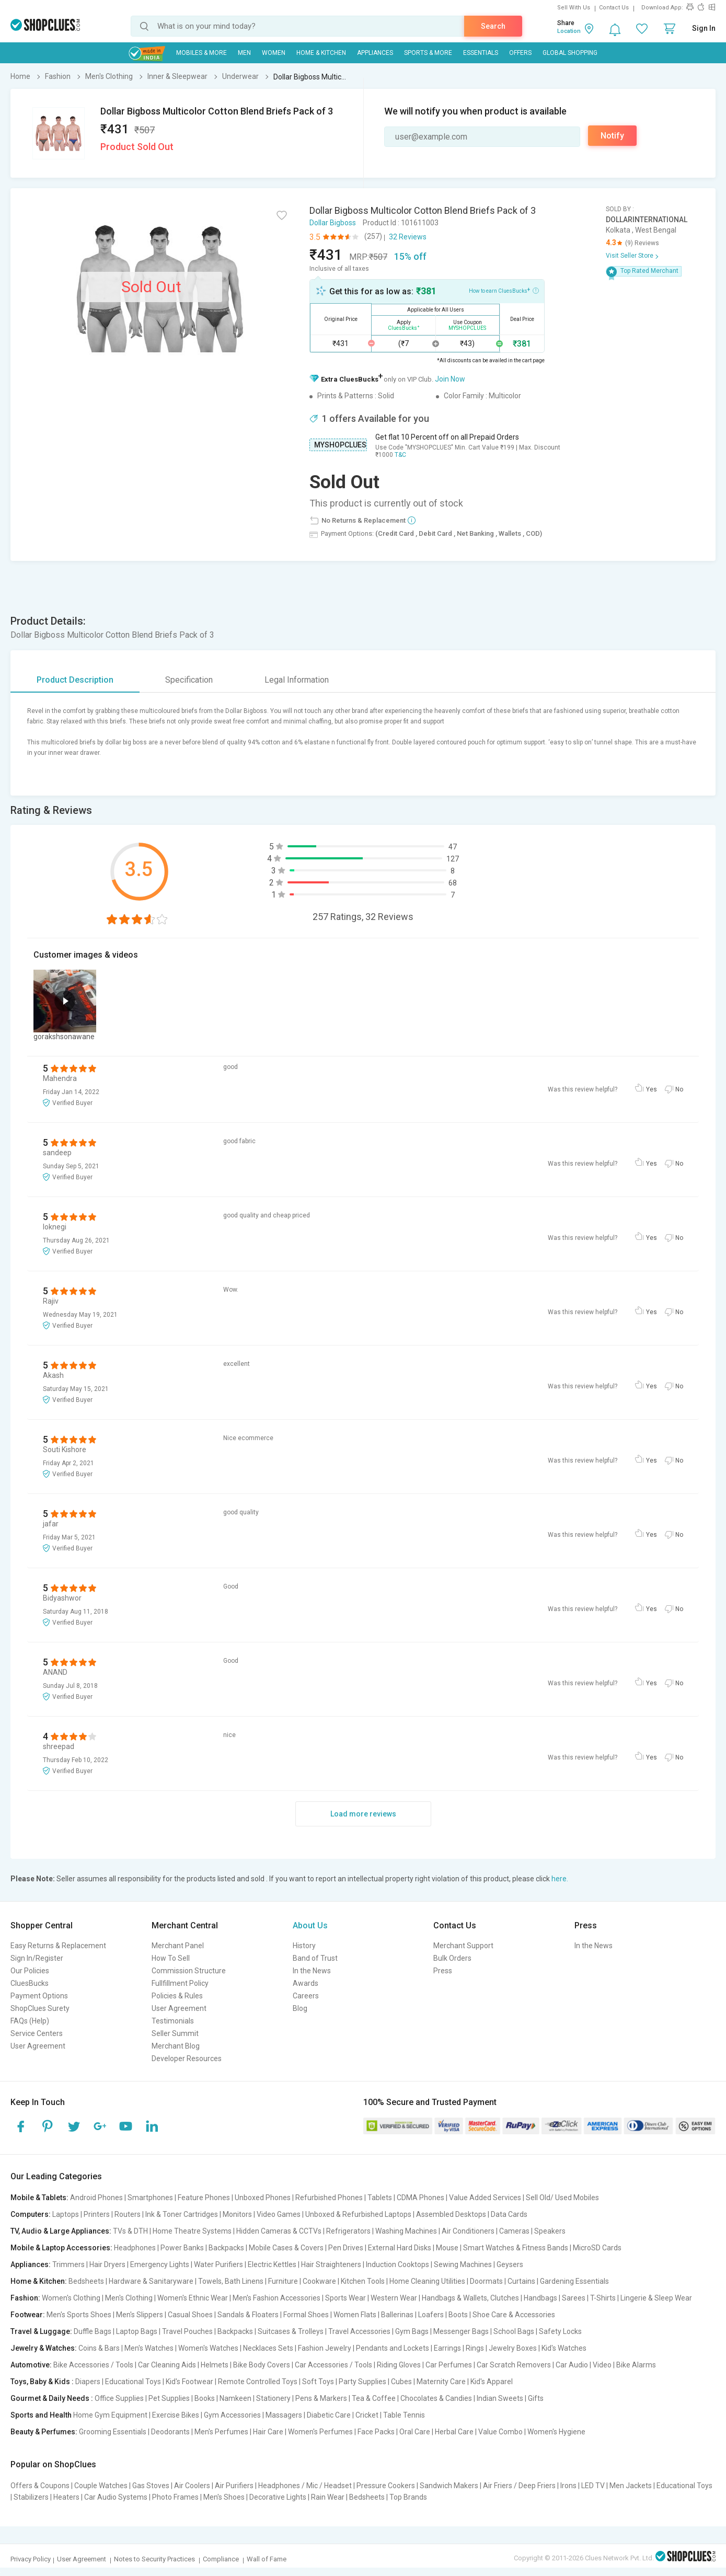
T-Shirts (603, 2298)
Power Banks (182, 2248)
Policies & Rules (177, 1996)
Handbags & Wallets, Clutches (470, 2298)
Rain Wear (327, 2497)
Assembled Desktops (451, 2214)
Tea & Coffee (374, 2398)
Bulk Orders (452, 1958)
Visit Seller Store (629, 255)
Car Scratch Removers (514, 2365)
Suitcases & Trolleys (291, 2331)
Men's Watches (149, 2348)
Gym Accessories (232, 2415)
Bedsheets (86, 2281)
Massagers (284, 2415)
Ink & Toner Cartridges (181, 2214)
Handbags (540, 2298)
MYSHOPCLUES (340, 445)
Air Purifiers (234, 2485)
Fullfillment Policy (180, 1983)
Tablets (379, 2197)
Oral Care (414, 2432)
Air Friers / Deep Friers (519, 2485)
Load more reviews (363, 1814)
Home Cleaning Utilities (427, 2281)
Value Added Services (485, 2197)
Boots (458, 2314)
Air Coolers (192, 2485)
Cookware (319, 2281)
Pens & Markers (321, 2398)
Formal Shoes (306, 2314)
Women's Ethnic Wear (192, 2298)
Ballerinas (397, 2314)
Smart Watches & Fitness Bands (515, 2248)
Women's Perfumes (320, 2432)
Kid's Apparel (491, 2381)
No (679, 1089)
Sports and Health (41, 2415)
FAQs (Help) (29, 2021)
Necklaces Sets (268, 2348)
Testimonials (173, 2021)
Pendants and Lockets (392, 2348)
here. (559, 1878)
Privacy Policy (30, 2559)
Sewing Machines (463, 2264)
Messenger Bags (461, 2331)
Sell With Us (573, 7)
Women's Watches (208, 2348)
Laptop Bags (136, 2331)
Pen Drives (345, 2248)
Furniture (283, 2281)
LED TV (593, 2485)
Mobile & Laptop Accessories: (61, 2248)
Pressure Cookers (385, 2485)
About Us (310, 1925)
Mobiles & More (201, 52)
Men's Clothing (129, 2298)
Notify (612, 136)
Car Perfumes (448, 2365)
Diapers (87, 2381)
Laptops (65, 2214)
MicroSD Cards (597, 2248)
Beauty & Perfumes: (43, 2432)
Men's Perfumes (221, 2432)
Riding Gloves (399, 2365)
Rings (475, 2348)
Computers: (30, 2214)
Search (493, 26)
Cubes (401, 2381)
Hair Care (268, 2432)
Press (442, 1970)
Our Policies (29, 1970)
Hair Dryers (107, 2264)
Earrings (447, 2348)
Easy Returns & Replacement (58, 1945)
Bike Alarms (636, 2365)
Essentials (480, 52)
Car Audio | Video (584, 2365)
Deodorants (170, 2432)
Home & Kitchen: (38, 2281)
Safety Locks (560, 2331)
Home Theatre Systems (192, 2231)
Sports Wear (345, 2298)
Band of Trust (315, 1958)
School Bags (513, 2331)
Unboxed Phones (263, 2197)
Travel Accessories (359, 2331)
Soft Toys (318, 2381)
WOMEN (273, 52)
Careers (306, 1996)
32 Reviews (408, 237)
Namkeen (235, 2398)
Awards (305, 1983)
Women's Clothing (71, 2298)
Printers (97, 2214)
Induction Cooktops (397, 2264)
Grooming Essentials (112, 2432)
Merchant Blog (176, 2046)
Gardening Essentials (574, 2281)
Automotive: (31, 2365)
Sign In (704, 28)
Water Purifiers (218, 2264)
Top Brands (408, 2497)
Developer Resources (187, 2058)
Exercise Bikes (175, 2415)
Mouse (447, 2248)
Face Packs (376, 2432)
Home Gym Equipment (110, 2415)
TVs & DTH (130, 2231)
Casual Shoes (190, 2314)
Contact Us (614, 7)
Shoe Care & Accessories (514, 2314)
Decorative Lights (277, 2497)
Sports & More (428, 52)
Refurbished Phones (329, 2197)
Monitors (237, 2214)
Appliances (375, 52)
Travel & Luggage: (41, 2331)
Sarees (573, 2298)
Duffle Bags (92, 2331)
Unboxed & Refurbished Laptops (358, 2214)
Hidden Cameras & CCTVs (278, 2231)
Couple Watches (101, 2485)
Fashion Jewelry (324, 2348)
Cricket (366, 2415)
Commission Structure (189, 1970)
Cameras (514, 2231)
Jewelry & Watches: (43, 2348)
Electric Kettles (272, 2264)
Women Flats (354, 2314)
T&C (400, 454)
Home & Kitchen (321, 52)
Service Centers (36, 2033)
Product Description (75, 680)
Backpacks (226, 2248)
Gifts (536, 2398)
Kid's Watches (563, 2348)
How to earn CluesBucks (504, 290)
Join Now (450, 379)
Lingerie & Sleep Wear (656, 2298)
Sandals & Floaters (248, 2314)
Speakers (550, 2231)
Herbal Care (454, 2432)
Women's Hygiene (556, 2432)
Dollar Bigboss (332, 222)
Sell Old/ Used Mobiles (562, 2197)
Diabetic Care (329, 2415)
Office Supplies (119, 2398)
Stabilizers (31, 2497)
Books (204, 2398)
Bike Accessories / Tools (93, 2365)
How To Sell (171, 1958)
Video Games (279, 2214)
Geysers (510, 2264)
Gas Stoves (150, 2485)
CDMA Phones (420, 2197)
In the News (312, 1970)
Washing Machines (406, 2231)
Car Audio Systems (115, 2497)
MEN (244, 52)
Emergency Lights (159, 2264)
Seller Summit (175, 2033)
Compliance (221, 2559)
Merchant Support (463, 1945)
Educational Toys (133, 2381)
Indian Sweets (500, 2398)
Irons (568, 2485)
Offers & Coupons (40, 2485)
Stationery (273, 2398)
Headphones (135, 2248)
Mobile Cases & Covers (286, 2248)
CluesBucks (29, 1983)
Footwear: (27, 2314)
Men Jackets (630, 2485)
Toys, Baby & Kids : (42, 2381)
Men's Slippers (139, 2314)
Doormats (486, 2281)
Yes (651, 1089)
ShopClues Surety (40, 2008)
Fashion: (25, 2298)
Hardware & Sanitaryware (151, 2281)
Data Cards (509, 2214)
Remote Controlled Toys (257, 2381)
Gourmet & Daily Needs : (51, 2398)
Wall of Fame (266, 2559)
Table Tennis (404, 2415)
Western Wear (394, 2298)
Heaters (66, 2497)
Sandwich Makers (449, 2485)
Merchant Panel (178, 1945)
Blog (300, 2008)
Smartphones (150, 2197)
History (304, 1945)
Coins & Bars (99, 2348)
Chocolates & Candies (436, 2398)
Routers (127, 2214)
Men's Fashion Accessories (276, 2298)
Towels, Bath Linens (230, 2281)
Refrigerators (348, 2231)
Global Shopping (570, 52)
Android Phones (96, 2197)
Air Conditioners (468, 2231)
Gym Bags (412, 2331)
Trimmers (68, 2264)
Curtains (521, 2281)
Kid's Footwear (189, 2381)
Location (569, 31)
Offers (520, 52)
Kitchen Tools (363, 2281)
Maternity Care (441, 2381)
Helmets (214, 2365)
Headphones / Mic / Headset (305, 2485)
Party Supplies (362, 2381)
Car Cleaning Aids (167, 2365)
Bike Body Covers (261, 2365)
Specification (189, 680)
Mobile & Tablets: (39, 2197)
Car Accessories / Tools (333, 2365)
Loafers (431, 2314)
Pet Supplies (169, 2398)
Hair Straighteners (331, 2264)
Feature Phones (204, 2197)
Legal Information (296, 680)
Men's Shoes (224, 2497)
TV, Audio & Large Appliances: (60, 2231)
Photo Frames (175, 2497)
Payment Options (39, 1996)
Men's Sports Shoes (79, 2314)
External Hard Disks (399, 2248)
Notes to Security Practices (154, 2559)
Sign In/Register (36, 1958)
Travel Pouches (187, 2331)
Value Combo (500, 2432)
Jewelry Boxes (513, 2348)
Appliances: (30, 2264)
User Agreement (37, 2046)
